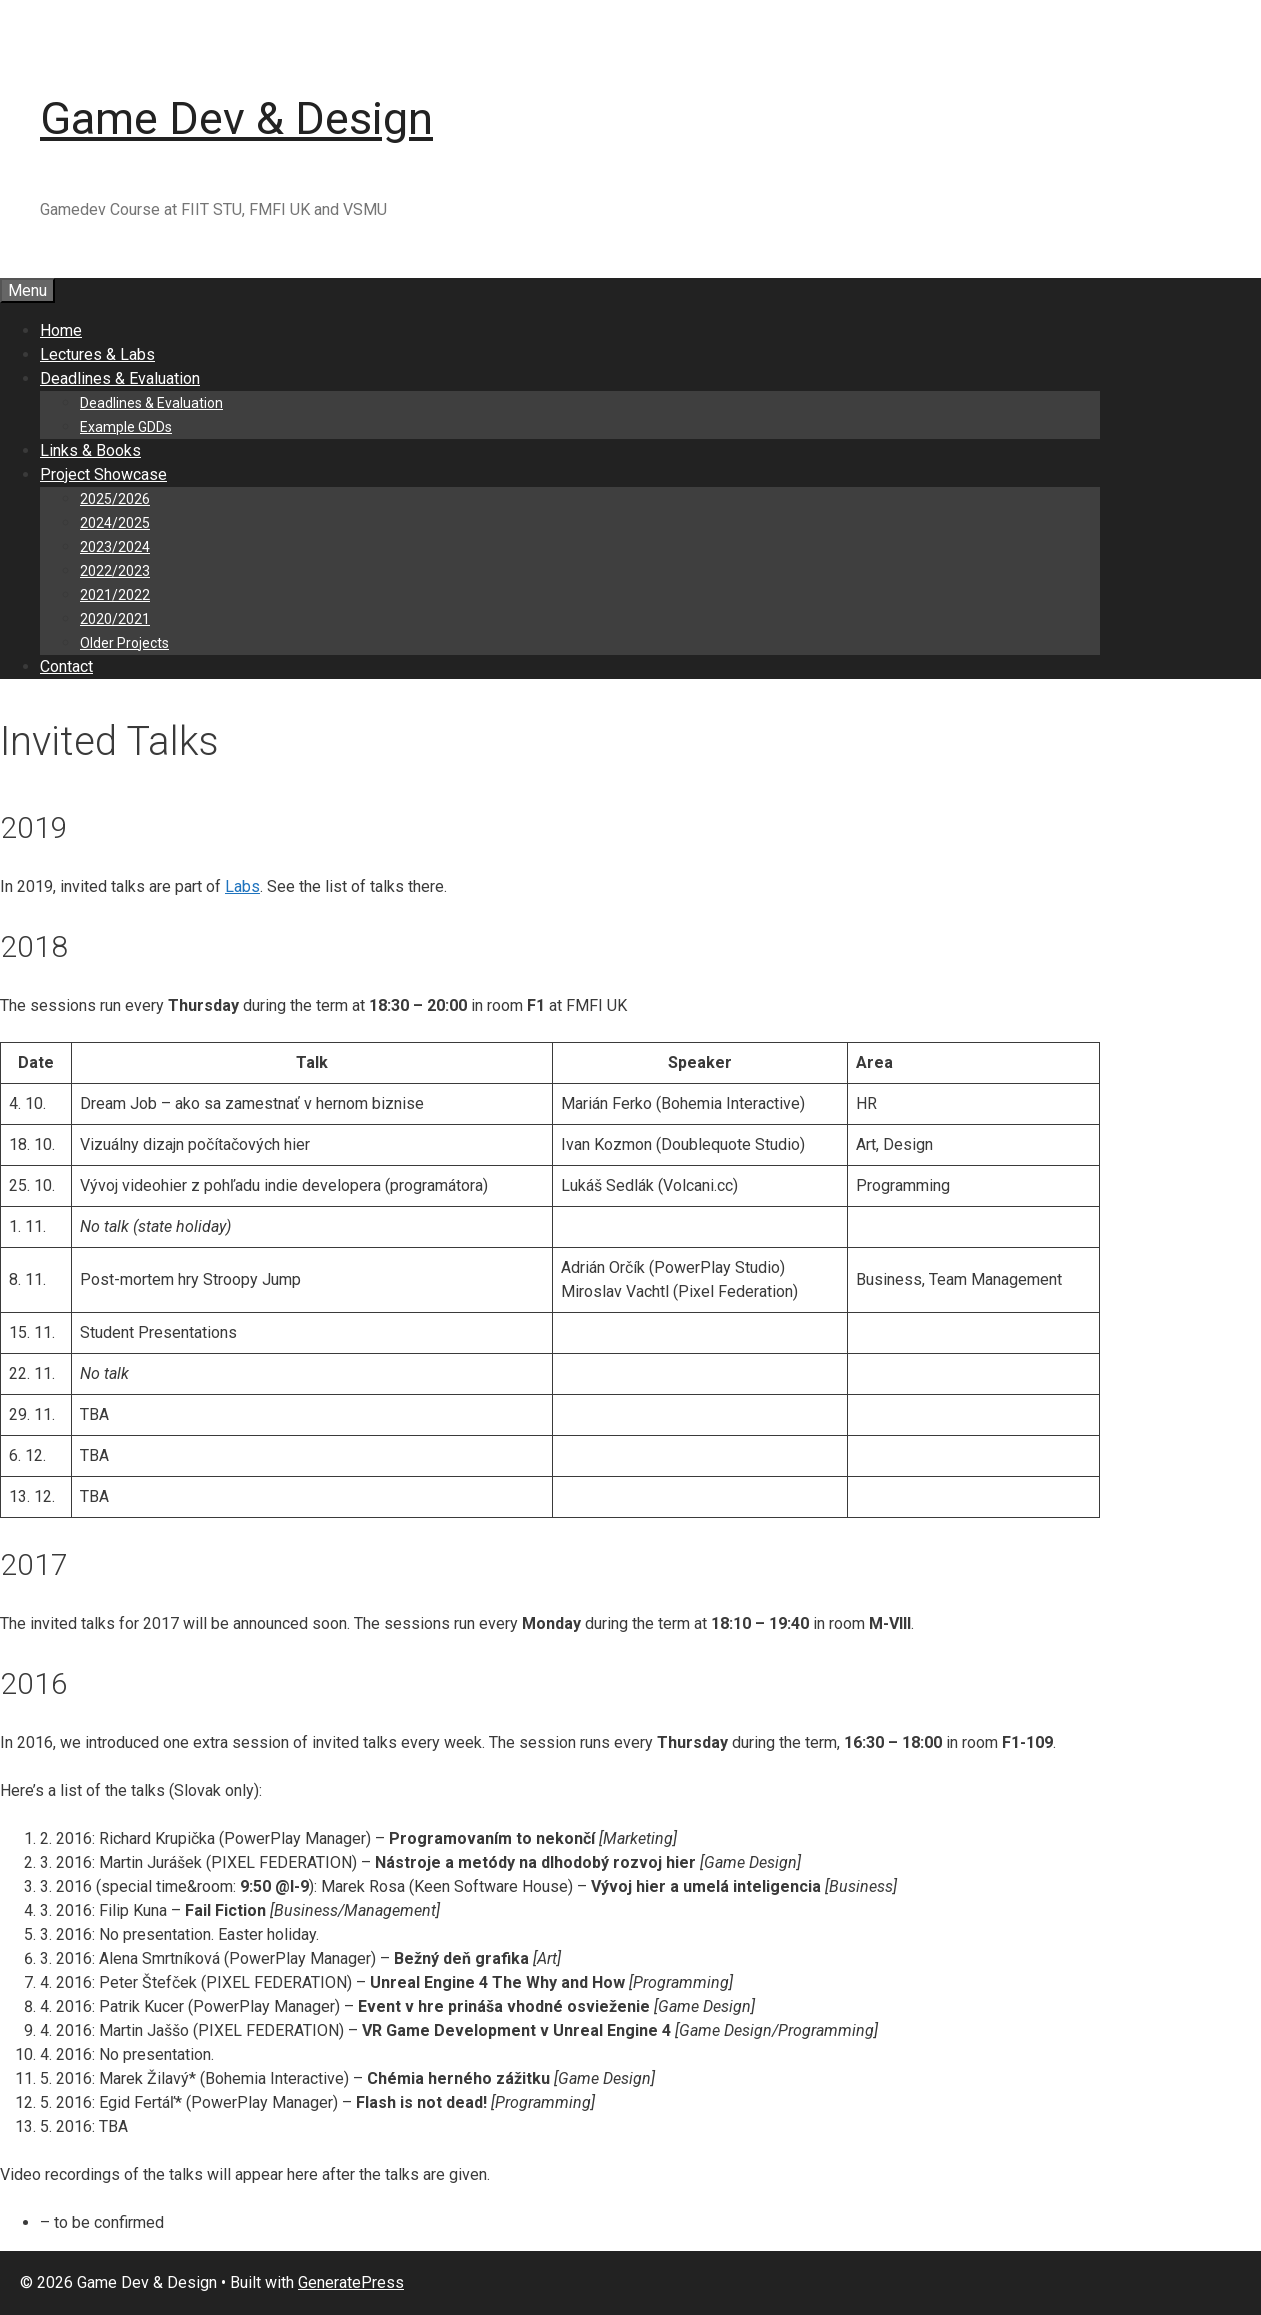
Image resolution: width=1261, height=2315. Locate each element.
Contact (66, 666)
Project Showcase (103, 474)
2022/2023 (115, 571)
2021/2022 (115, 595)
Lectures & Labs (97, 354)
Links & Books (90, 450)
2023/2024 (115, 547)
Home (61, 330)
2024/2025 (115, 523)
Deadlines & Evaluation (120, 378)
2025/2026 (115, 499)
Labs (242, 886)
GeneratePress (351, 2282)
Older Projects (124, 643)
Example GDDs (126, 427)
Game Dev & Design (236, 118)
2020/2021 (115, 619)
